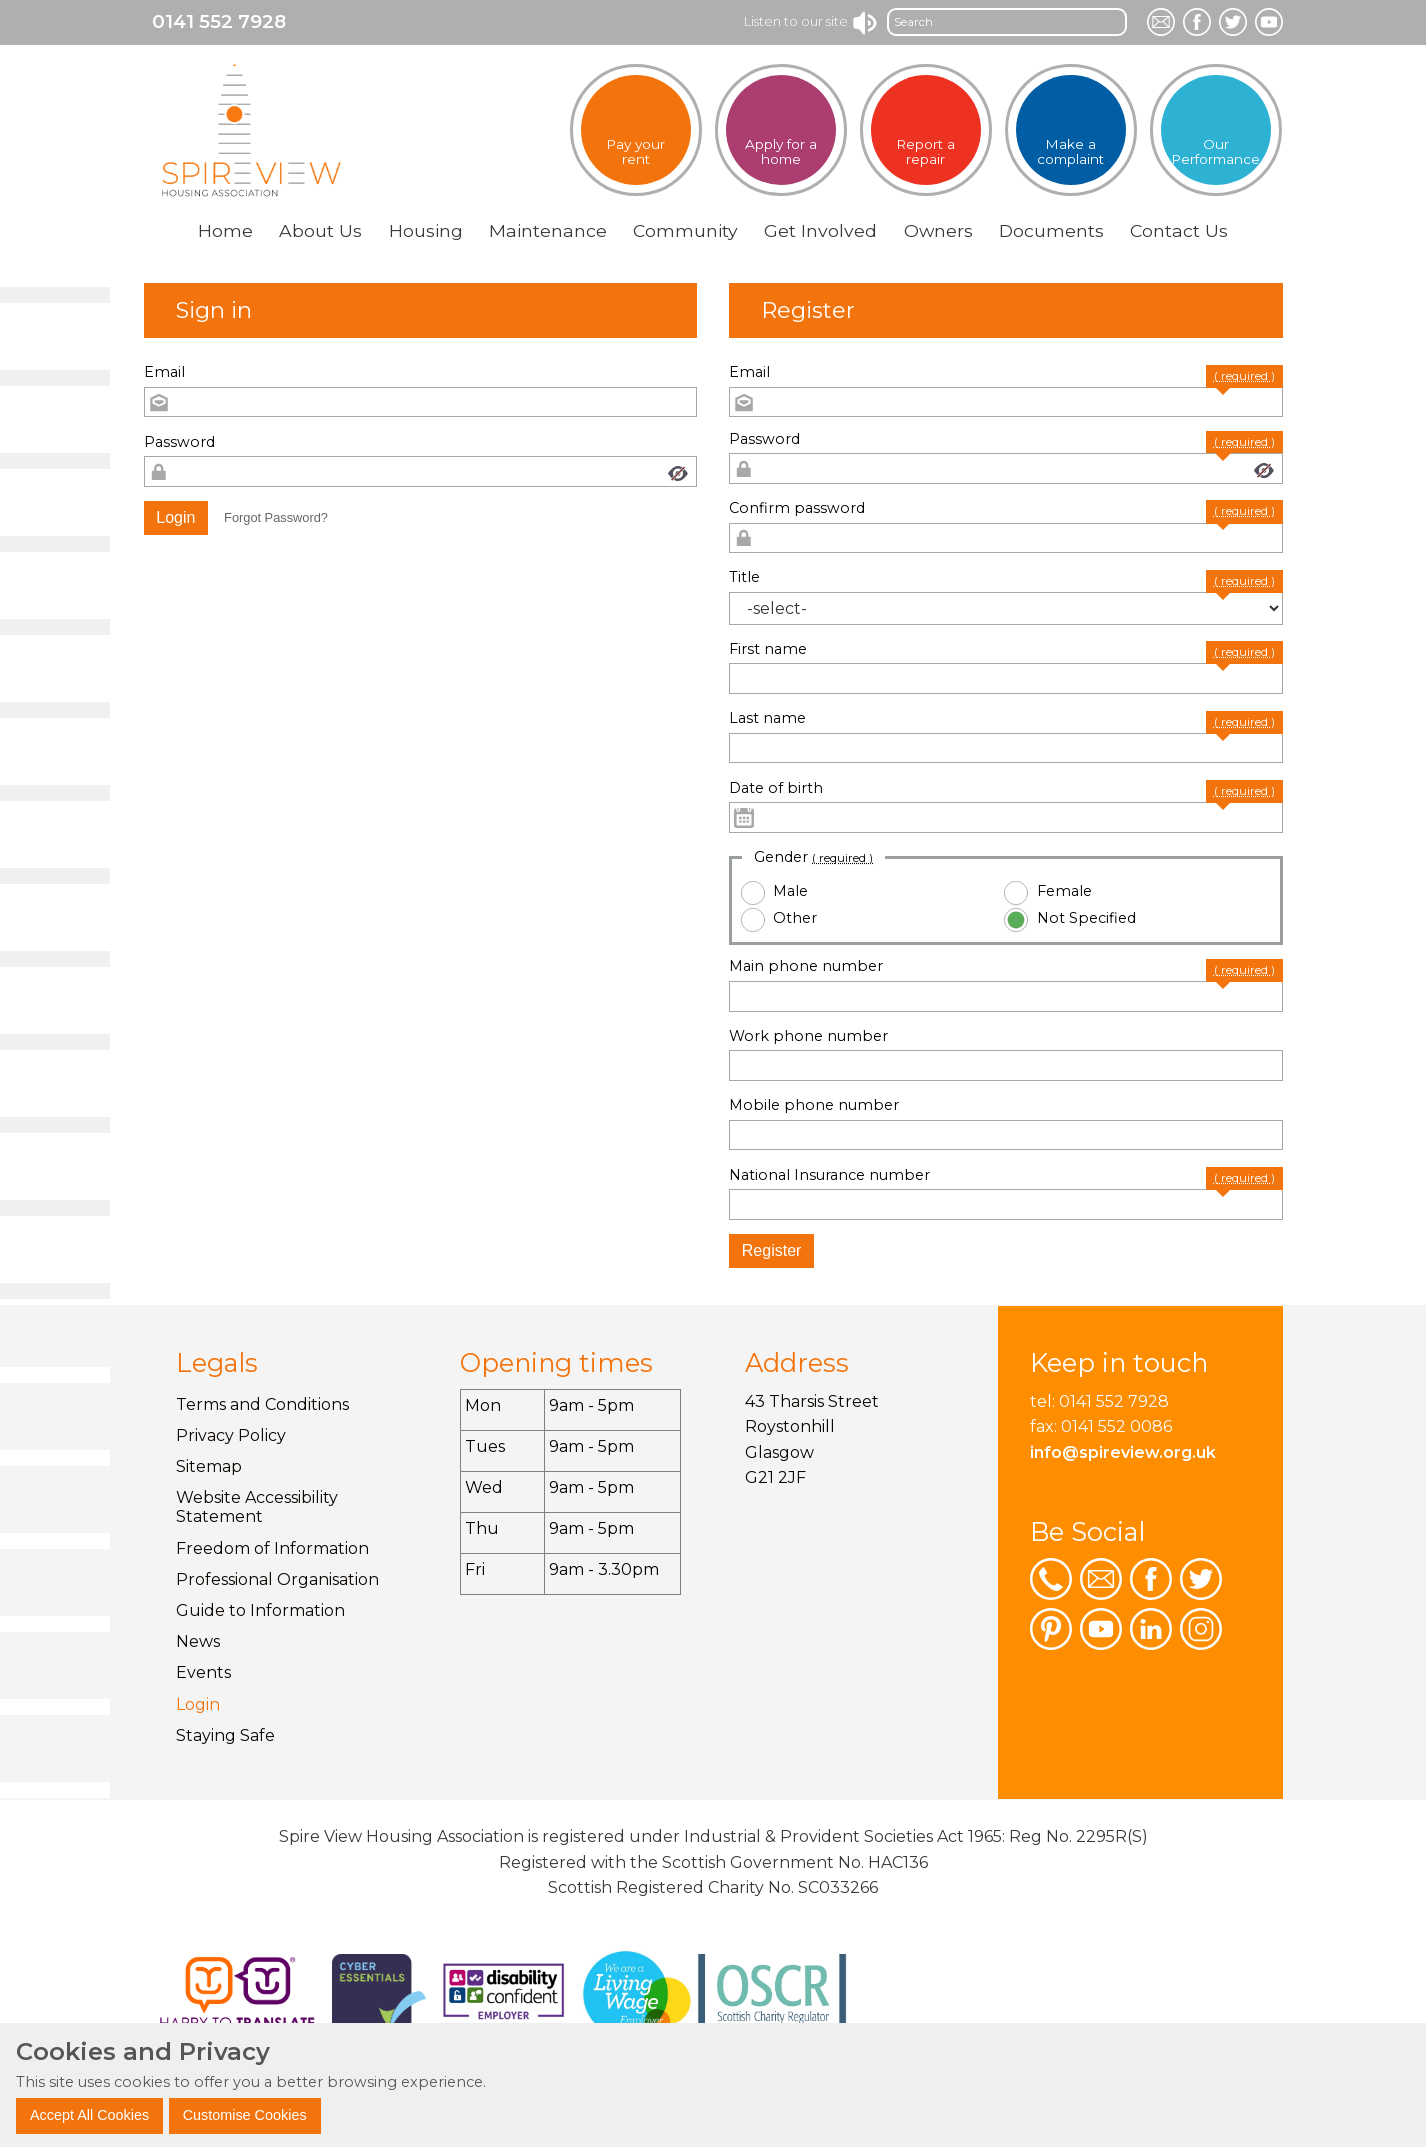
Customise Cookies (245, 2115)
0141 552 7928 (219, 21)
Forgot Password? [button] (276, 517)
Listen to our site (811, 21)
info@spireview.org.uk (1123, 1452)
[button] (176, 518)
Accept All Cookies (89, 2115)
